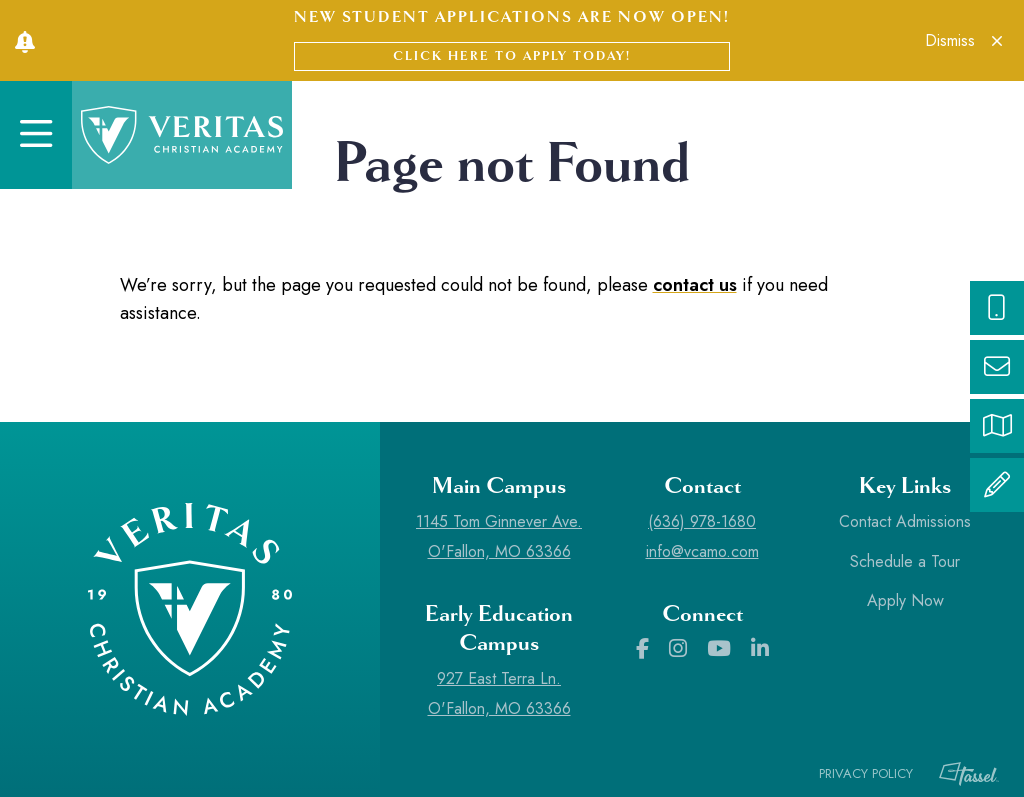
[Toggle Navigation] (36, 135)
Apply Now (905, 600)
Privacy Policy (866, 773)
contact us (695, 285)
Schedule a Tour (905, 561)
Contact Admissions (905, 521)
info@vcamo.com (702, 551)
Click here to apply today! (512, 56)
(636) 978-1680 (702, 521)
